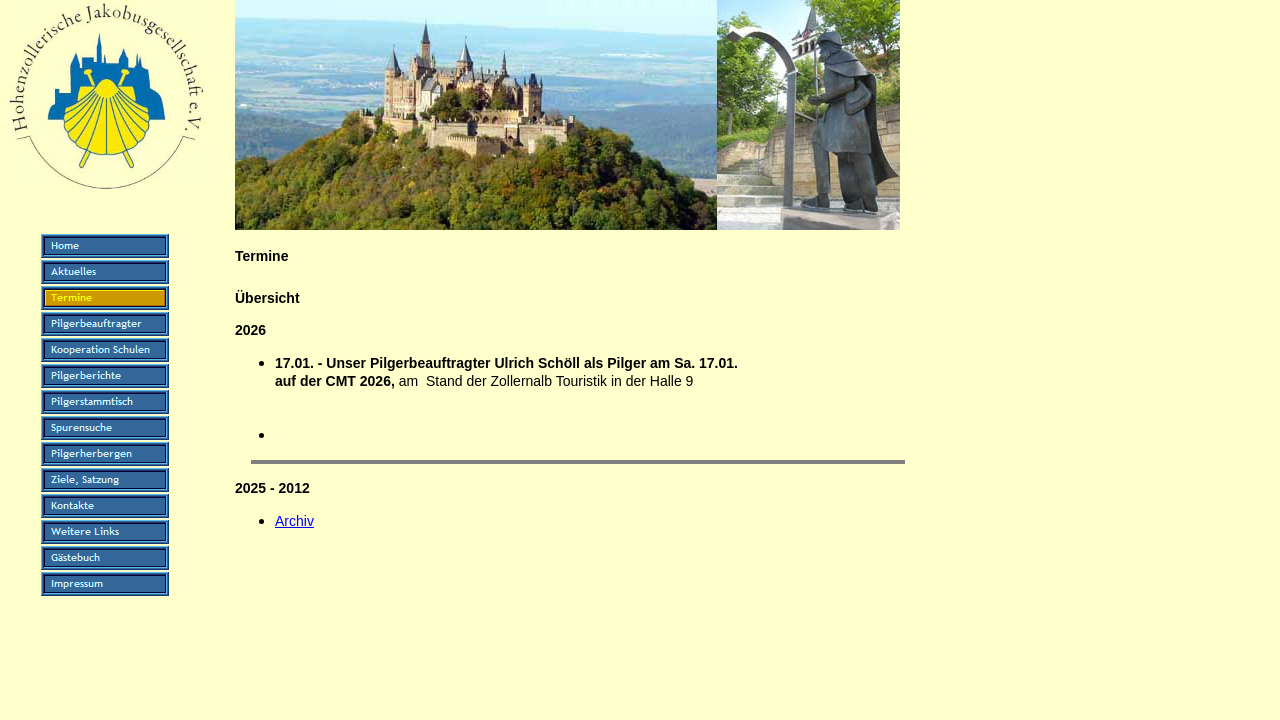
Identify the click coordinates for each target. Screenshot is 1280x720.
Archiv (294, 521)
